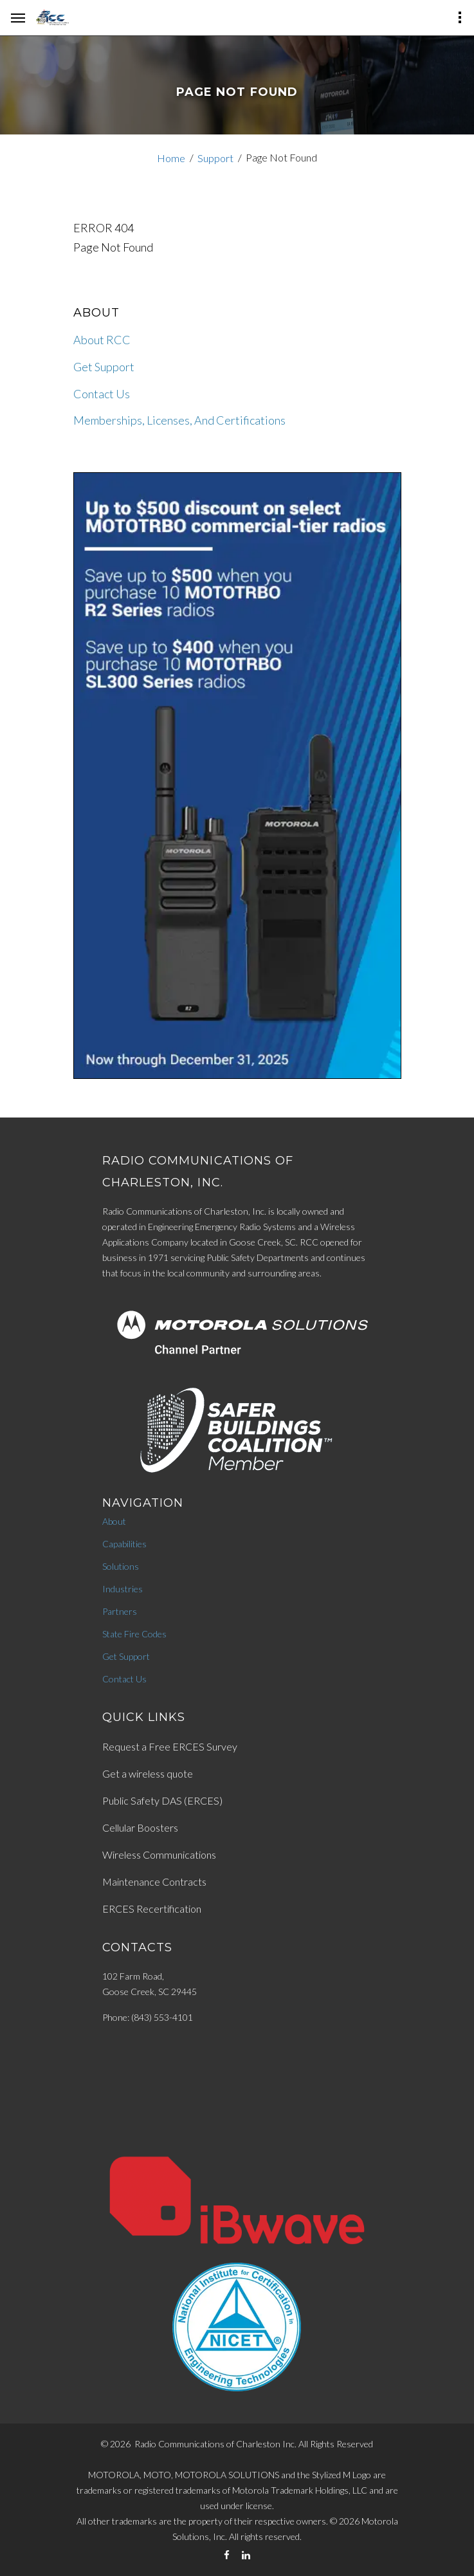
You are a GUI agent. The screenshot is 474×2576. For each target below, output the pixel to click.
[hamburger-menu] (18, 18)
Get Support (103, 367)
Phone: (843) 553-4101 (147, 2017)
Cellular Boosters (140, 1827)
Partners (119, 1611)
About (114, 1521)
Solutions (120, 1566)
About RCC (102, 340)
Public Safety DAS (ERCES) (162, 1800)
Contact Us (101, 394)
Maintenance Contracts (154, 1881)
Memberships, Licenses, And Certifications (179, 420)
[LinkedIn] (246, 2555)
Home (171, 158)
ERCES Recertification (151, 1908)
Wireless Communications (159, 1854)
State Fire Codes (134, 1633)
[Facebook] (227, 2555)
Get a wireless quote (147, 1773)
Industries (122, 1588)
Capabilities (124, 1543)
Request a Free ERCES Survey (169, 1746)
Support (215, 158)
